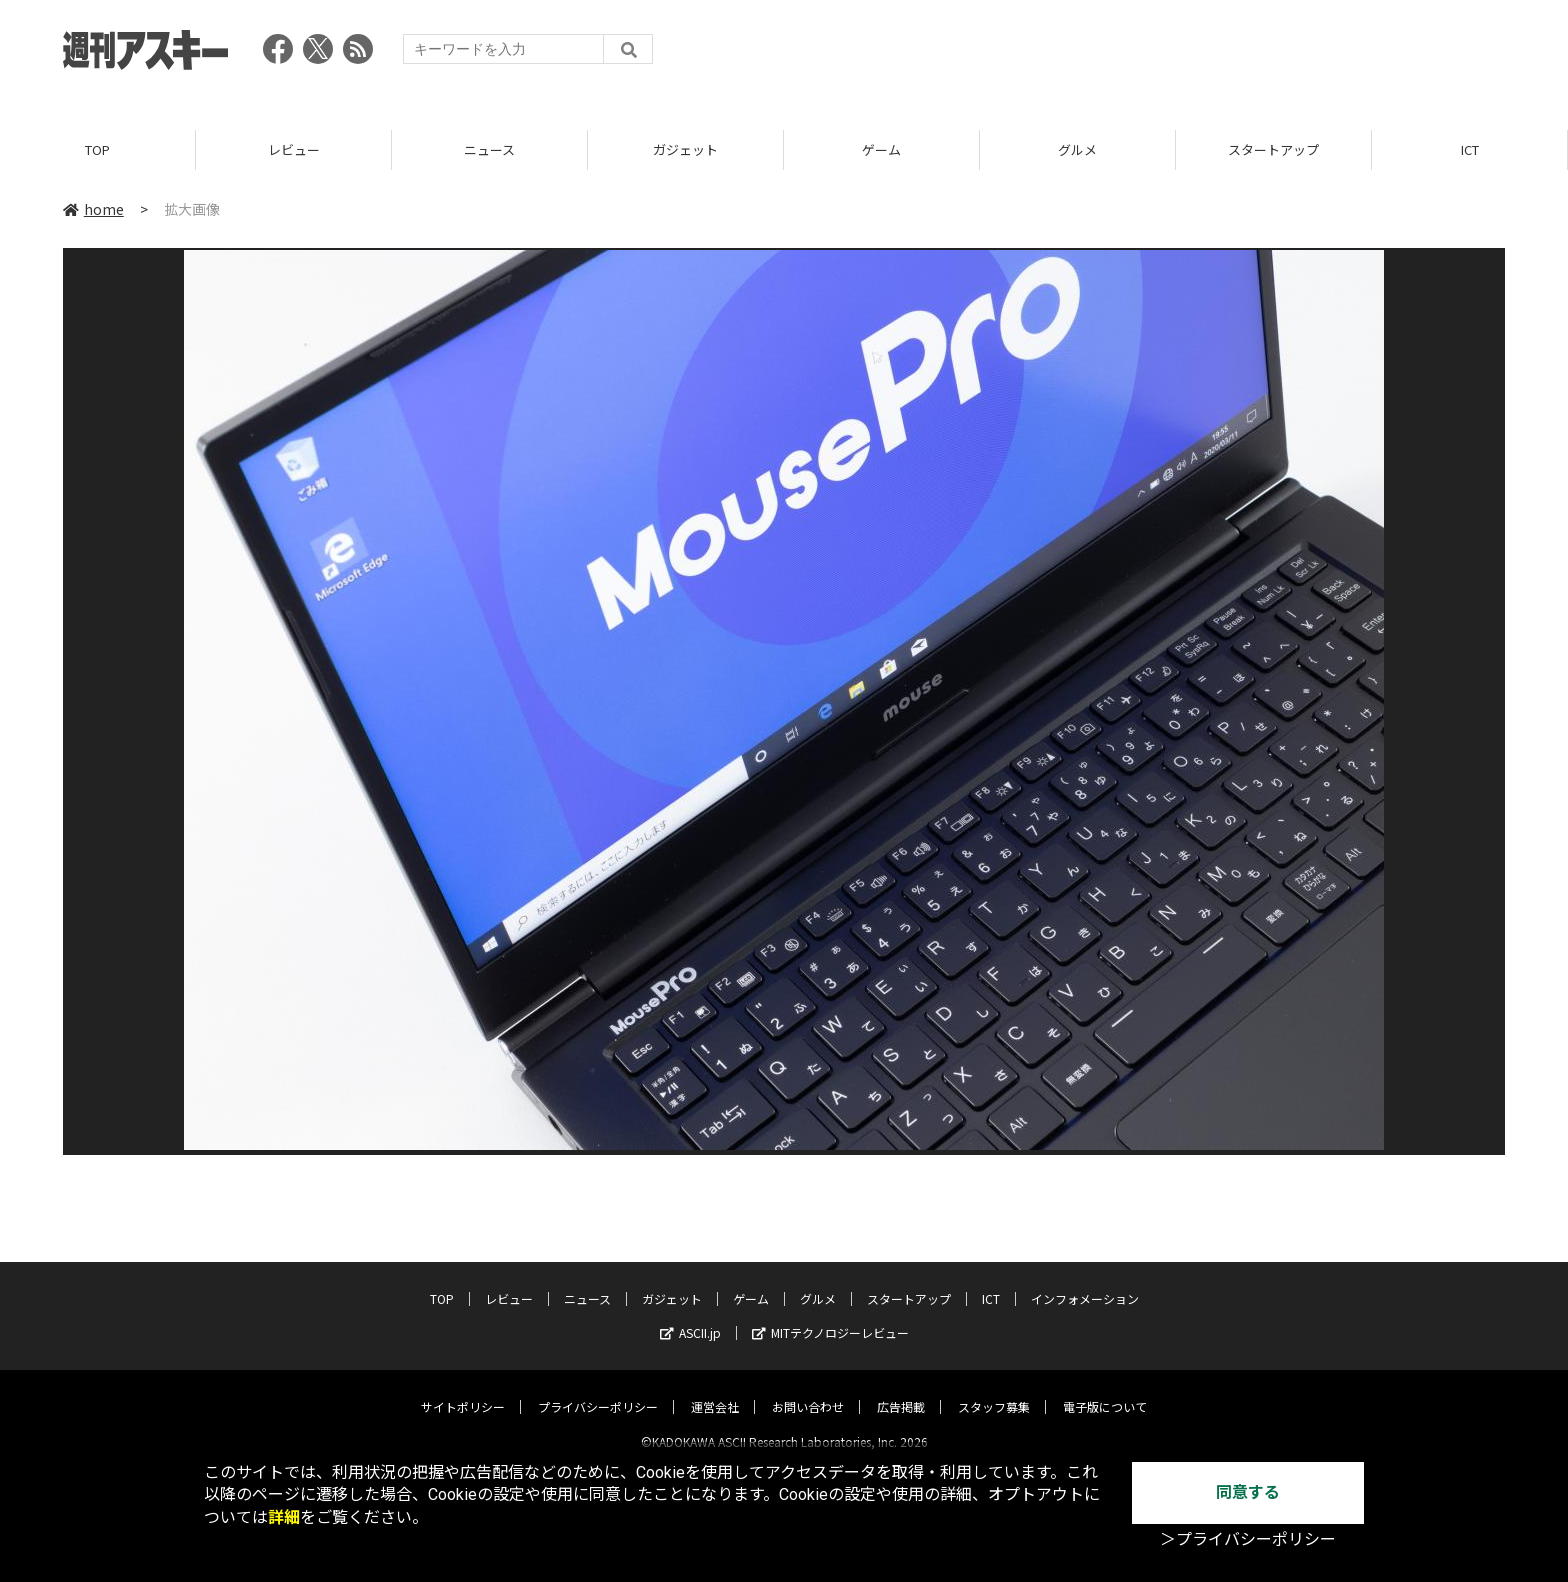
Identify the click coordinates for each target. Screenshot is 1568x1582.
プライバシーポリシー (598, 1389)
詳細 (284, 1517)
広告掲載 (901, 1389)
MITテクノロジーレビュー (830, 1315)
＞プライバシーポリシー (1248, 1539)
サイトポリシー (463, 1389)
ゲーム (881, 149)
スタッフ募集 (994, 1389)
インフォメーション (1085, 1281)
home (93, 209)
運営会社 (715, 1389)
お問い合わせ (808, 1389)
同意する (1248, 1492)
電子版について (1105, 1389)
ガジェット (685, 149)
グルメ (1077, 149)
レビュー (294, 149)
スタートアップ (1273, 149)
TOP (97, 149)
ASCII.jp (690, 1315)
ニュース (489, 149)
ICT (1470, 149)
